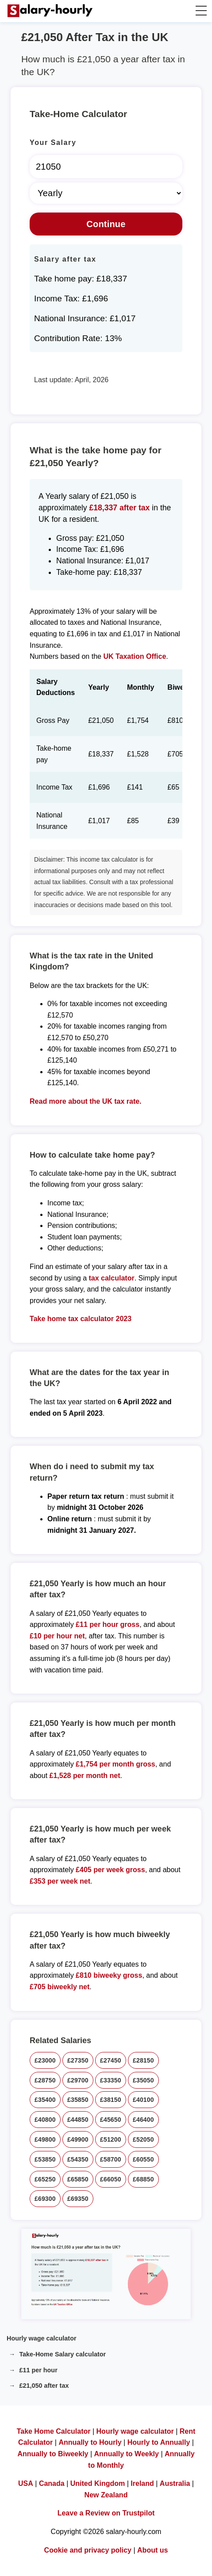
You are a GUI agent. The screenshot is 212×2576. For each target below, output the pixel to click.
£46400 (143, 2119)
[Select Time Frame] (106, 193)
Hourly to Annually (158, 2442)
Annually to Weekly (126, 2454)
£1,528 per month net (85, 1775)
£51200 (110, 2139)
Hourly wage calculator (42, 2338)
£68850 (143, 2179)
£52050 (143, 2139)
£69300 (45, 2198)
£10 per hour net (57, 1636)
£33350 (110, 2080)
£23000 (45, 2060)
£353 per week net (60, 1881)
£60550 (143, 2159)
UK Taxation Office (134, 656)
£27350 (78, 2060)
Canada (52, 2483)
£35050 (143, 2080)
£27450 (110, 2060)
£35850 (78, 2099)
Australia (175, 2483)
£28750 (45, 2080)
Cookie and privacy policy (87, 2550)
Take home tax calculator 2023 (80, 1318)
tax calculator (111, 1278)
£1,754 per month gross (115, 1764)
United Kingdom (97, 2483)
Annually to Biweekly (52, 2454)
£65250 (45, 2179)
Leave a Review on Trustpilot (106, 2513)
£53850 (45, 2159)
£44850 (78, 2119)
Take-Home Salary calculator (62, 2354)
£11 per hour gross (107, 1624)
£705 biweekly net (59, 1987)
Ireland (142, 2483)
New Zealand (106, 2495)
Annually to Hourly (89, 2442)
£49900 (78, 2139)
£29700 (78, 2080)
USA (25, 2483)
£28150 (143, 2060)
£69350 (78, 2198)
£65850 (78, 2179)
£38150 (110, 2099)
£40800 (45, 2119)
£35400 (45, 2099)
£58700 (110, 2159)
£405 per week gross (110, 1869)
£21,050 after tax (44, 2385)
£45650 (110, 2119)
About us (152, 2550)
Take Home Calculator (54, 2431)
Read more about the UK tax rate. (86, 1101)
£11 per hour (38, 2370)
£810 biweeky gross (109, 1975)
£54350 (78, 2159)
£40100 (143, 2099)
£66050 (110, 2179)
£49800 (45, 2139)
